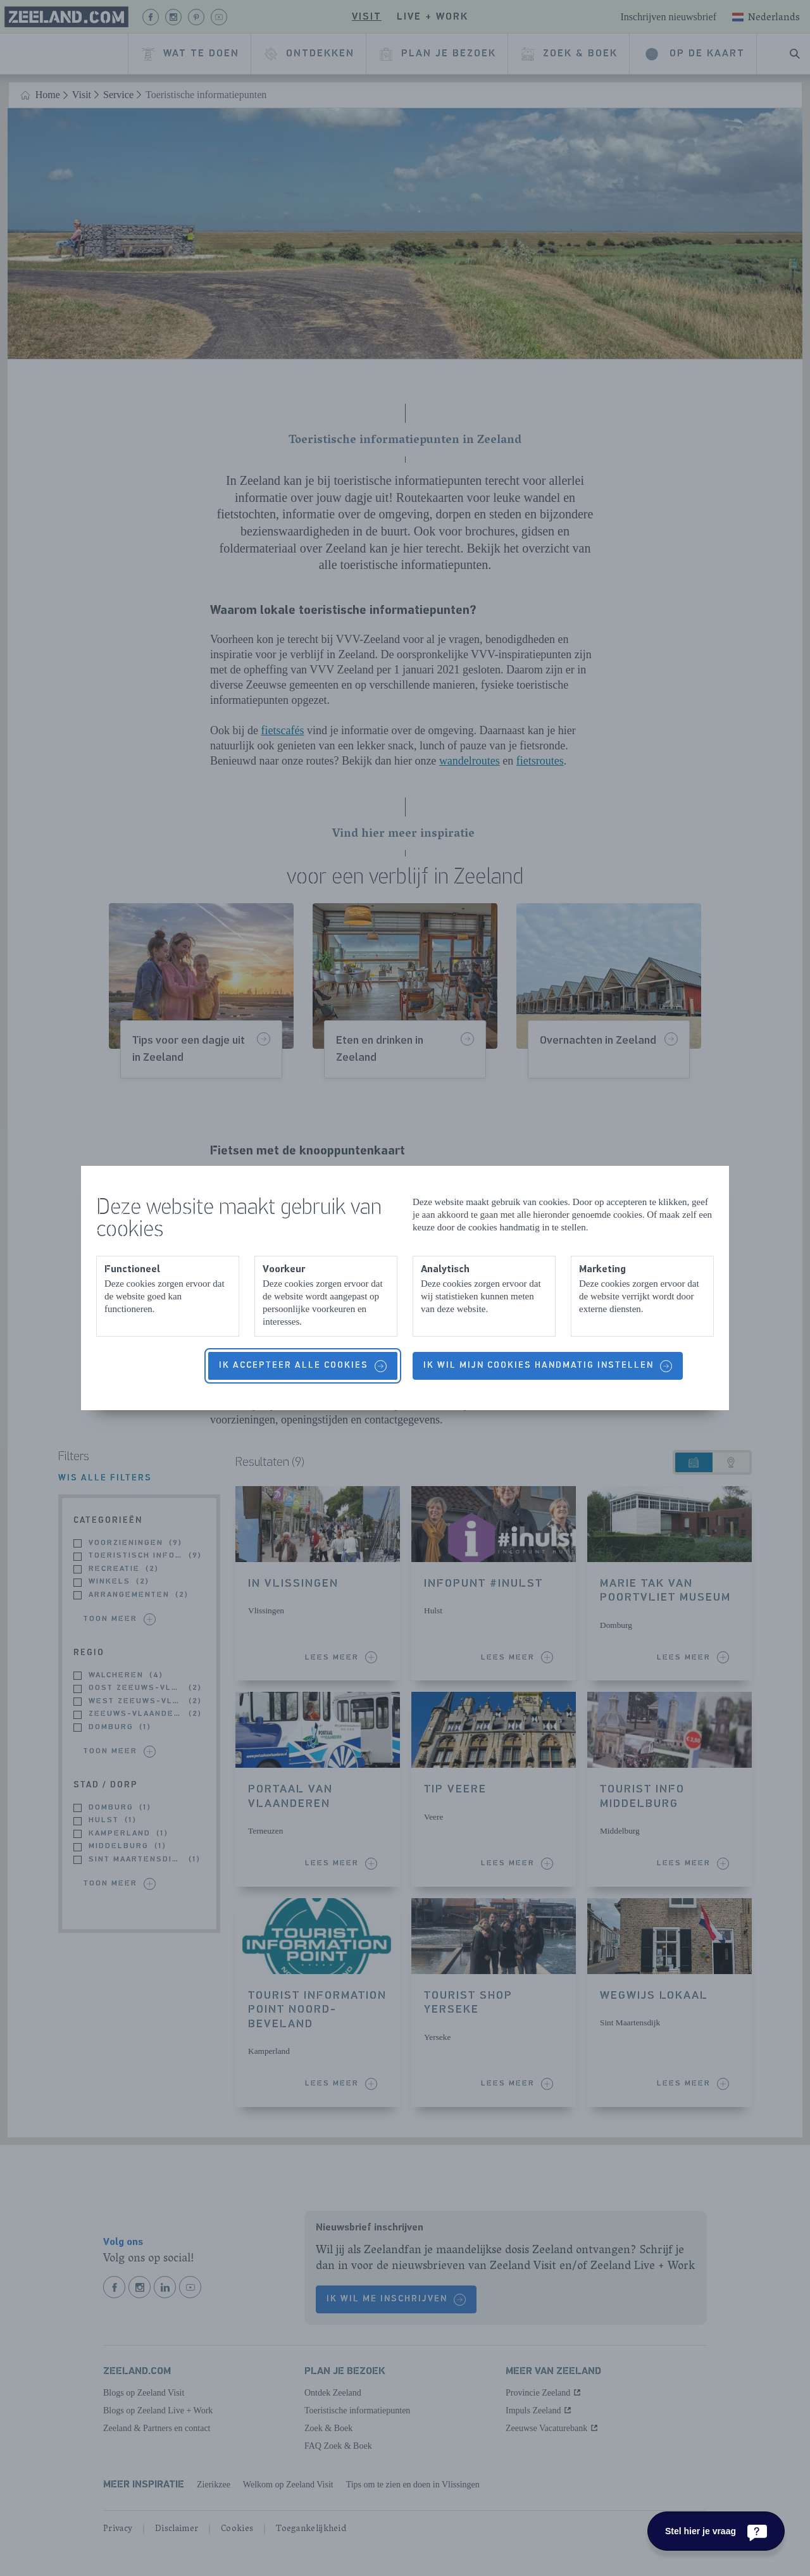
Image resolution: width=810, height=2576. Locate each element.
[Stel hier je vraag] (716, 2531)
